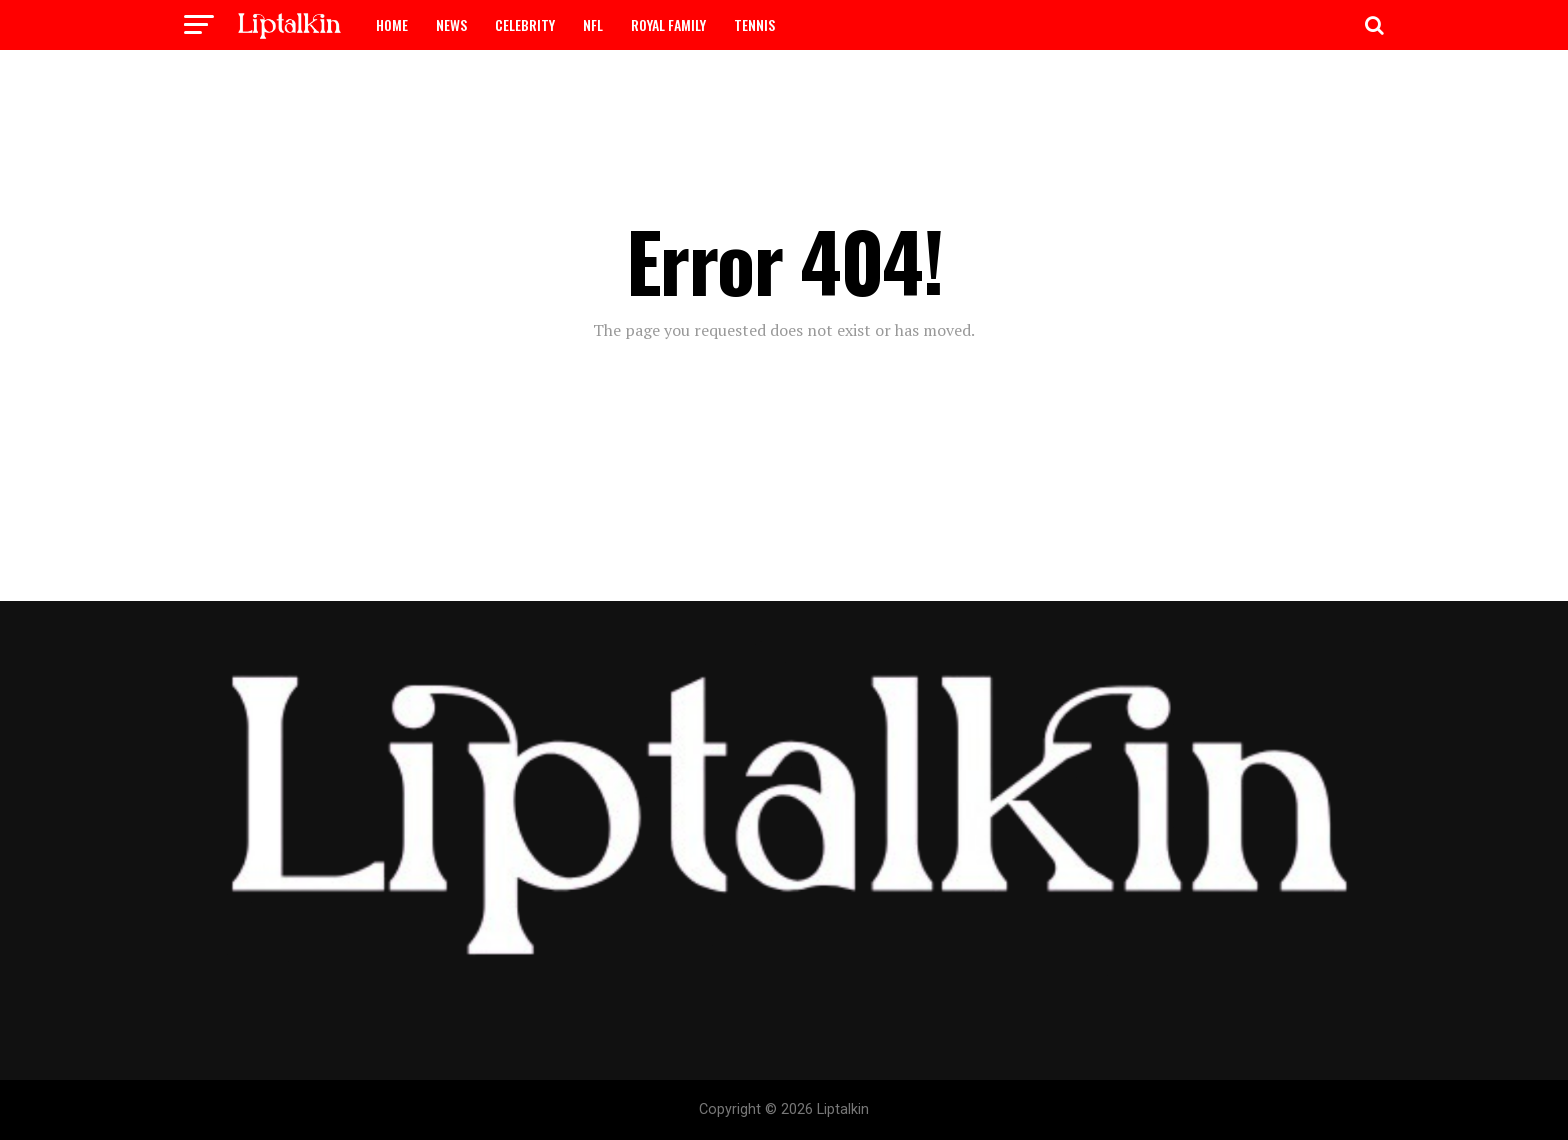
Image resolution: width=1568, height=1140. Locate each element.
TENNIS (754, 24)
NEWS (451, 24)
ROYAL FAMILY (668, 24)
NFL (593, 24)
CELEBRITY (525, 24)
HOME (392, 24)
